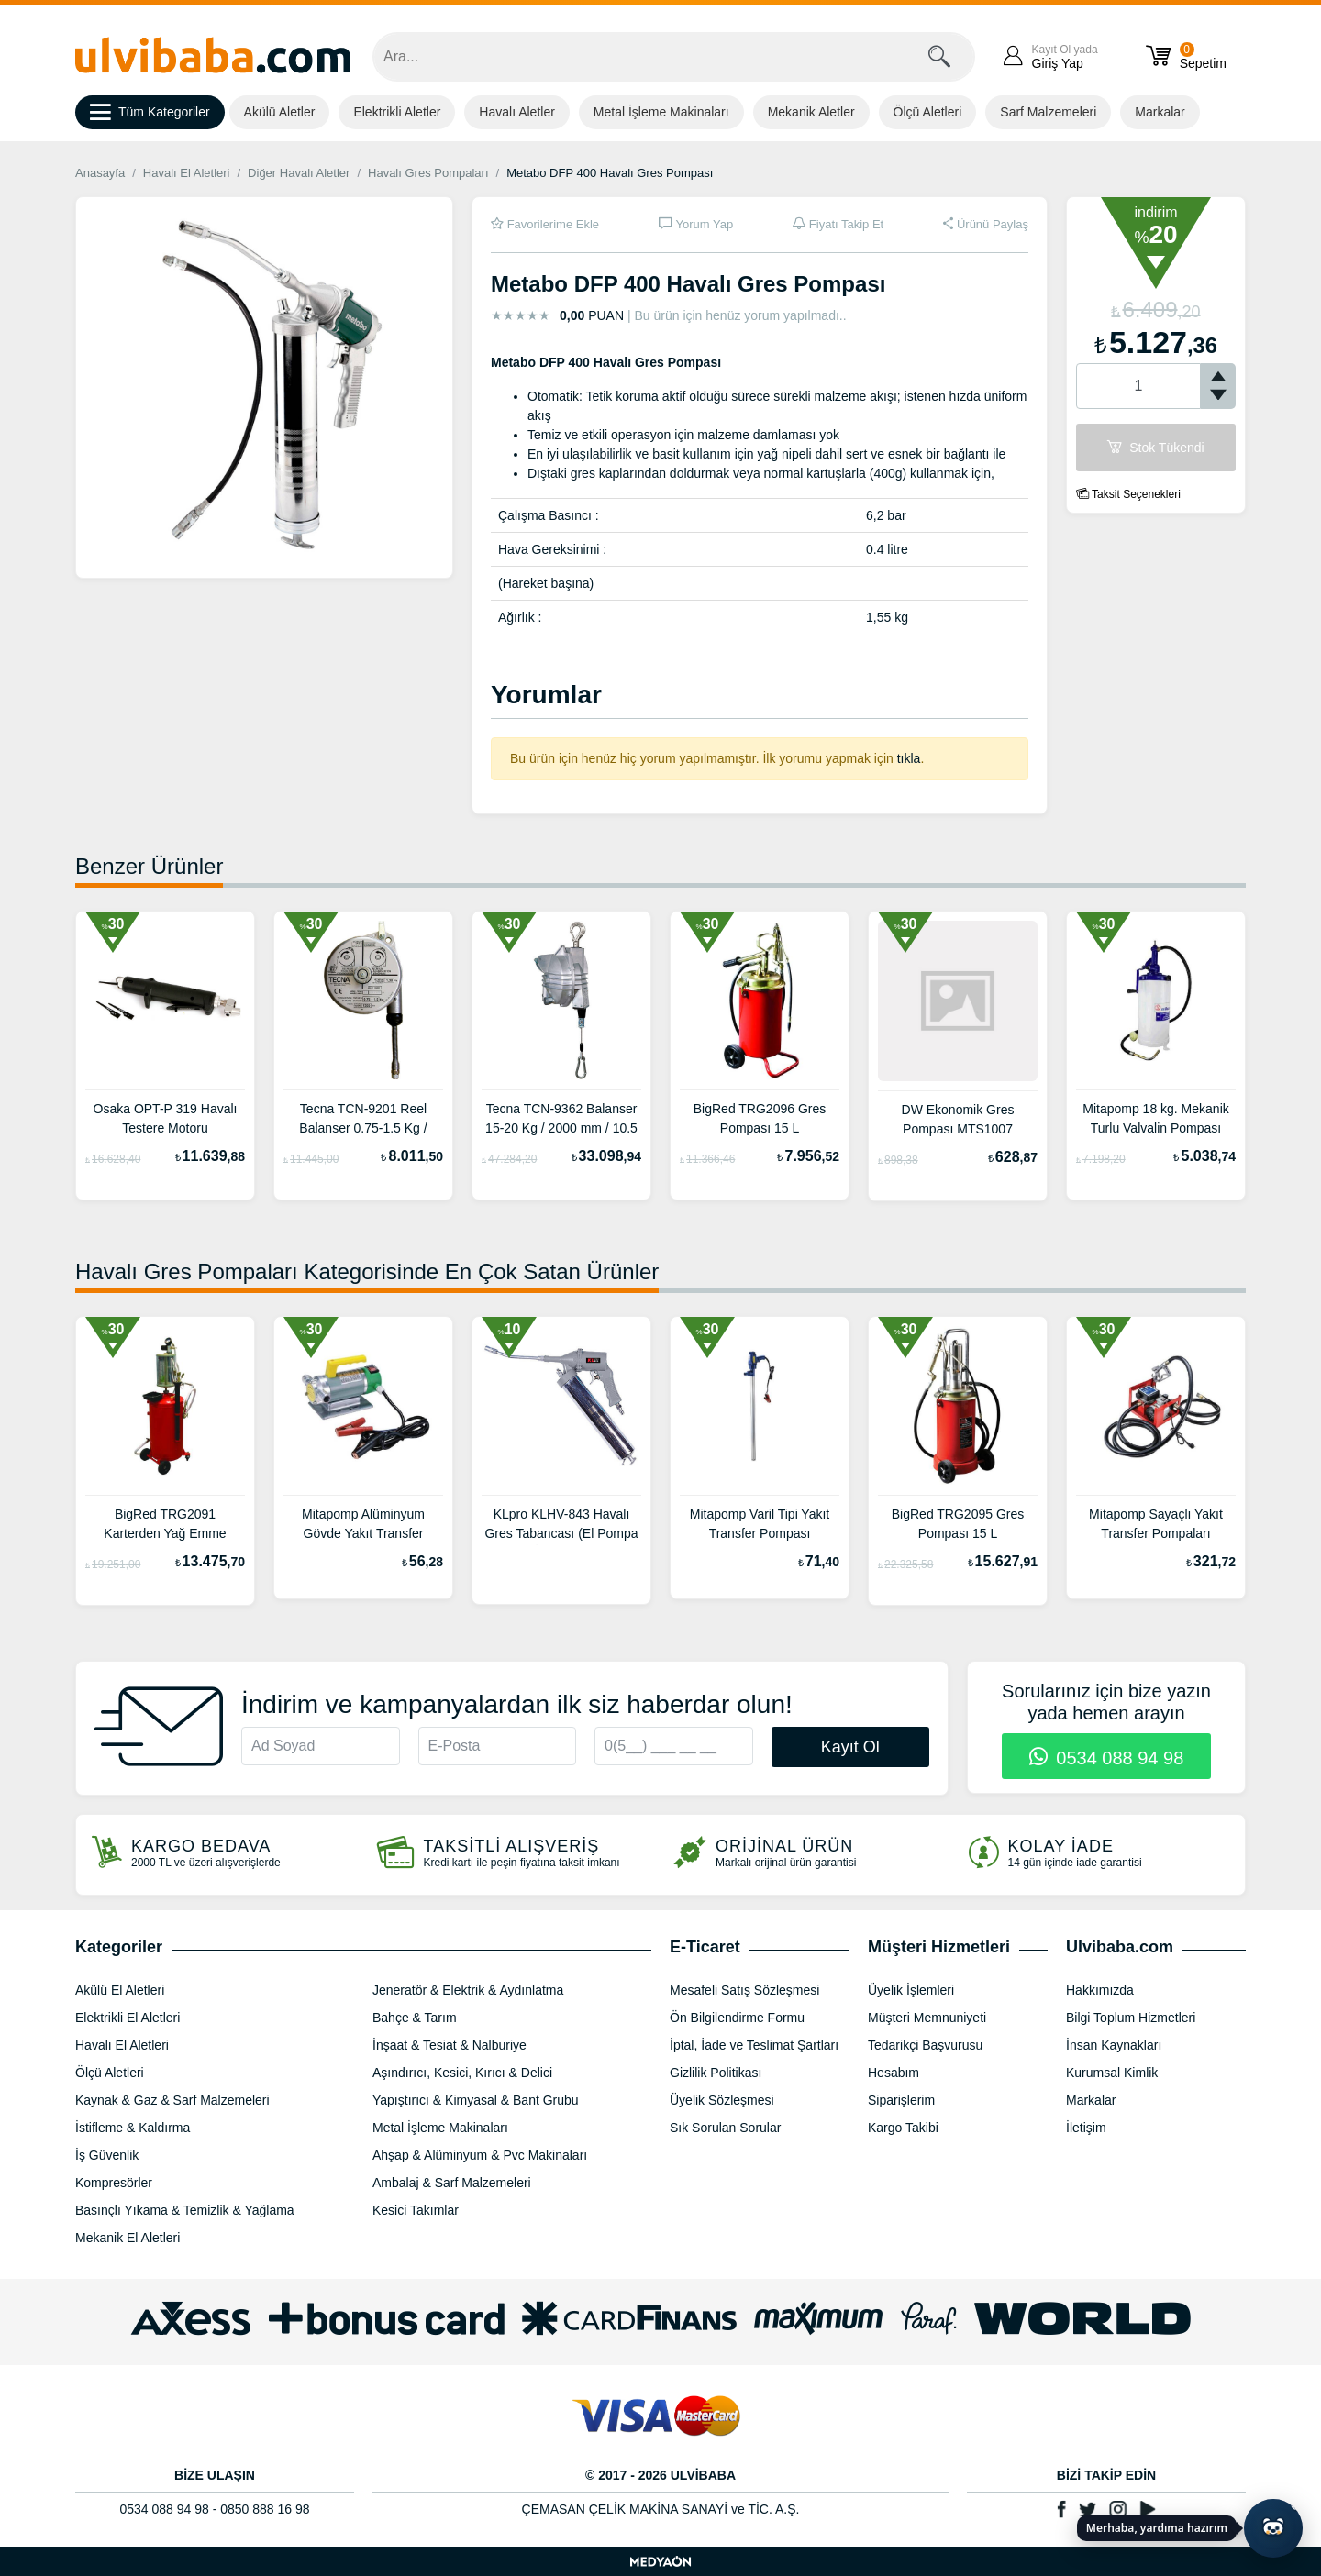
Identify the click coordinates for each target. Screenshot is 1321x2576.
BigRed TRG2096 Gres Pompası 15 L (760, 1118)
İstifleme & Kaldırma (132, 2127)
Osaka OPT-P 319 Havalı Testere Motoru (166, 1118)
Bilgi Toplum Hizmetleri (1130, 2017)
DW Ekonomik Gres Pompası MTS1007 (958, 1119)
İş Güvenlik (107, 2155)
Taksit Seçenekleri (1128, 494)
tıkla (909, 758)
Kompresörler (113, 2182)
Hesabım (893, 2072)
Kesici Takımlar (415, 2210)
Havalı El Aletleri (186, 173)
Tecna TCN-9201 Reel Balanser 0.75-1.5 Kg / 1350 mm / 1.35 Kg (363, 1120)
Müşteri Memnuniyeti (927, 2017)
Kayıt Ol (850, 1747)
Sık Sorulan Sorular (725, 2127)
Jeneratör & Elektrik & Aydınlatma (467, 1990)
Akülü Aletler (280, 112)
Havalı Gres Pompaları (428, 173)
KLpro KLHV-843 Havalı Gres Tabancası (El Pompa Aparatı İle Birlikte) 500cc (561, 1526)
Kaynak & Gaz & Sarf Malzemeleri (172, 2100)
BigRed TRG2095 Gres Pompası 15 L (958, 1524)
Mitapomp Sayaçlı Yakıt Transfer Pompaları (1156, 1524)
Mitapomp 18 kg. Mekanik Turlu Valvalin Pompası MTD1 (1155, 1120)
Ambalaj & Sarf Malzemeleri (451, 2182)
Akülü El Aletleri (119, 1990)
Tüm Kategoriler (150, 113)
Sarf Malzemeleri (1048, 112)
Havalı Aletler (516, 112)
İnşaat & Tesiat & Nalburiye (449, 2045)
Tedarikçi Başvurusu (925, 2045)
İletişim (1086, 2127)
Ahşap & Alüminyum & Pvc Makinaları (479, 2155)
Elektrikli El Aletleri (127, 2017)
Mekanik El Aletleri (127, 2237)
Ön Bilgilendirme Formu (737, 2017)
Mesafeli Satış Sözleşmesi (744, 1990)
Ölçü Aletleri (928, 112)
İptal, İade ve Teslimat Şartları (754, 2045)
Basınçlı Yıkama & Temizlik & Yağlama (184, 2210)
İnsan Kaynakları (1113, 2045)
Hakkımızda (1100, 1990)
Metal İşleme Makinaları (661, 112)
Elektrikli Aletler (396, 112)
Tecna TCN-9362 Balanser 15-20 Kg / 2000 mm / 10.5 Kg (561, 1120)
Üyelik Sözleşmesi (722, 2100)
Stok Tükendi (1155, 447)
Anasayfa (100, 173)
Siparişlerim (901, 2100)
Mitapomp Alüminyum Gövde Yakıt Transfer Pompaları (363, 1526)
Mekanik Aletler (811, 112)
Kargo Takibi (903, 2127)
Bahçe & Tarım (414, 2017)
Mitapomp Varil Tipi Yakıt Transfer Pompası (760, 1524)
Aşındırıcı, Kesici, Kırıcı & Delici (462, 2072)
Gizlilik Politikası (715, 2072)
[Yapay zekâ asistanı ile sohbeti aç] (1273, 2528)
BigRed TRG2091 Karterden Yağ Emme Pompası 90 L (165, 1526)
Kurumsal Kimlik (1112, 2072)
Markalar (1159, 112)
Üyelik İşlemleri (911, 1990)
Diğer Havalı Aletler (299, 173)
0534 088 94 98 (1106, 1758)
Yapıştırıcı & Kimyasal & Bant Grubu (475, 2100)
